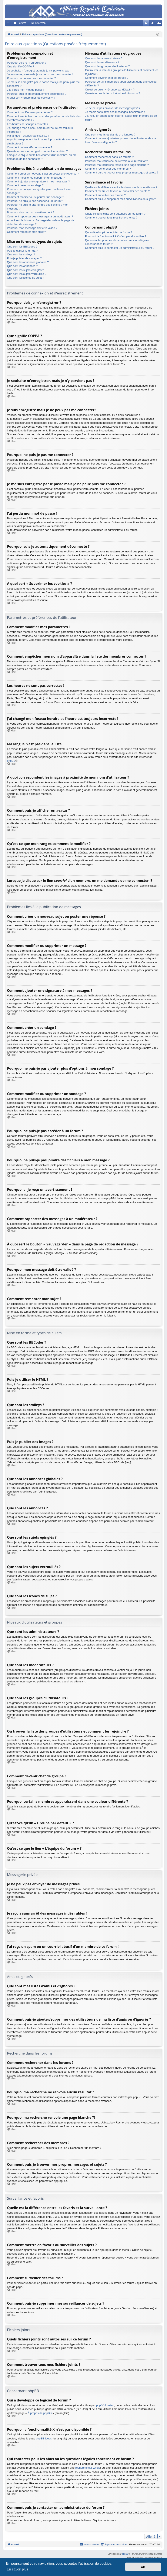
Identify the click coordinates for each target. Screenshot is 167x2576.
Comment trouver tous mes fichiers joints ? (111, 217)
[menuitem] (146, 23)
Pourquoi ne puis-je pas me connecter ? (31, 78)
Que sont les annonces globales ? (28, 262)
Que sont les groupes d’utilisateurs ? (107, 66)
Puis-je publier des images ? (24, 258)
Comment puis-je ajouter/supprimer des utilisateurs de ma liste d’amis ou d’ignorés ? (120, 140)
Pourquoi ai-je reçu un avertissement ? (30, 212)
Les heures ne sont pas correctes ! (28, 124)
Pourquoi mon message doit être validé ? (32, 228)
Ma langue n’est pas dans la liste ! (28, 135)
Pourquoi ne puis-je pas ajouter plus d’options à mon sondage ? (39, 191)
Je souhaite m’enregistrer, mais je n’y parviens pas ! (38, 70)
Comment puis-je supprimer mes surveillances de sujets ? (120, 199)
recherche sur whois (87, 2467)
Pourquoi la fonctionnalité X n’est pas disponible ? (115, 236)
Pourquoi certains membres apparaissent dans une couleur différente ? (121, 83)
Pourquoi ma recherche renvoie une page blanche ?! (117, 164)
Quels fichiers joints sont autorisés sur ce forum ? (115, 213)
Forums (22, 23)
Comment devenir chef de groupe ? (106, 77)
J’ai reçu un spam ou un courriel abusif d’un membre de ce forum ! (121, 117)
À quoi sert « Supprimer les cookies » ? (31, 97)
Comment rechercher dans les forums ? (109, 157)
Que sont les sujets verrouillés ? (26, 273)
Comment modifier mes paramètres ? (30, 112)
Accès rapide (9, 24)
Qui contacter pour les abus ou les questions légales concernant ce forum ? (117, 242)
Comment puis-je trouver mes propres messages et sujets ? (121, 172)
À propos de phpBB (40, 2413)
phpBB (11, 760)
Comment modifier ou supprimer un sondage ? (35, 197)
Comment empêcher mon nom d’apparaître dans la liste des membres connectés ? (43, 118)
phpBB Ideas (44, 2438)
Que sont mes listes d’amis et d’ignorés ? (110, 134)
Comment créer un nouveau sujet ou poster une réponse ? (43, 173)
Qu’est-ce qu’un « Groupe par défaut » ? (110, 89)
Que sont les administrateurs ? (104, 58)
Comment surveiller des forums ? (105, 195)
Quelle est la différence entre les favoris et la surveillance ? (121, 187)
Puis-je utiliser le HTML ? (22, 250)
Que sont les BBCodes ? (22, 246)
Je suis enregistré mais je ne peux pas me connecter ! (40, 74)
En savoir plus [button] (17, 2569)
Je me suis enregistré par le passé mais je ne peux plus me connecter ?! (43, 83)
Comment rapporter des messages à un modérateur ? (40, 216)
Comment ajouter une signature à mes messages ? (38, 181)
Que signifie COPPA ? (20, 66)
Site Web (40, 23)
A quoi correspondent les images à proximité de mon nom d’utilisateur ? (42, 141)
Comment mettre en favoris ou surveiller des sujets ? (117, 191)
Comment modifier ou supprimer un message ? (36, 177)
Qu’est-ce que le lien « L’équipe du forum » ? (112, 93)
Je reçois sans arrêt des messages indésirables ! (115, 112)
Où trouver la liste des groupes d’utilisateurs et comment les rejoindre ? (121, 72)
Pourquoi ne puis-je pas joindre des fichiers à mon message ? (37, 206)
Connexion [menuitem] (153, 24)
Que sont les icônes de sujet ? (25, 277)
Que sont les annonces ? (22, 266)
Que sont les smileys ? (21, 254)
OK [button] (143, 2567)
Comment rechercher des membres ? (108, 168)
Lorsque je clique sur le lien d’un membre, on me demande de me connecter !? (42, 156)
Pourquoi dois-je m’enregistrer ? (26, 62)
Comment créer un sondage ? (25, 185)
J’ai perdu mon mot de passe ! (25, 89)
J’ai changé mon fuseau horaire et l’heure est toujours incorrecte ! (40, 129)
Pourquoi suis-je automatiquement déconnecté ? (36, 93)
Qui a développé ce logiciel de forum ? (108, 232)
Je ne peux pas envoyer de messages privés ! (113, 108)
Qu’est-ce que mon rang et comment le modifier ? (37, 151)
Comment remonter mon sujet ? (26, 231)
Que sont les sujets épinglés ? (25, 270)
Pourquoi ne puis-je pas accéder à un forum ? (35, 200)
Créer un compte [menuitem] (160, 24)
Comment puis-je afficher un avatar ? (29, 147)
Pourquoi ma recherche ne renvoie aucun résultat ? (116, 161)
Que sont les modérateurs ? (102, 62)
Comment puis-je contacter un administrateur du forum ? (119, 247)
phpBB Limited (105, 2405)
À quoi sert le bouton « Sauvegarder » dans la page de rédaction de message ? (40, 222)
